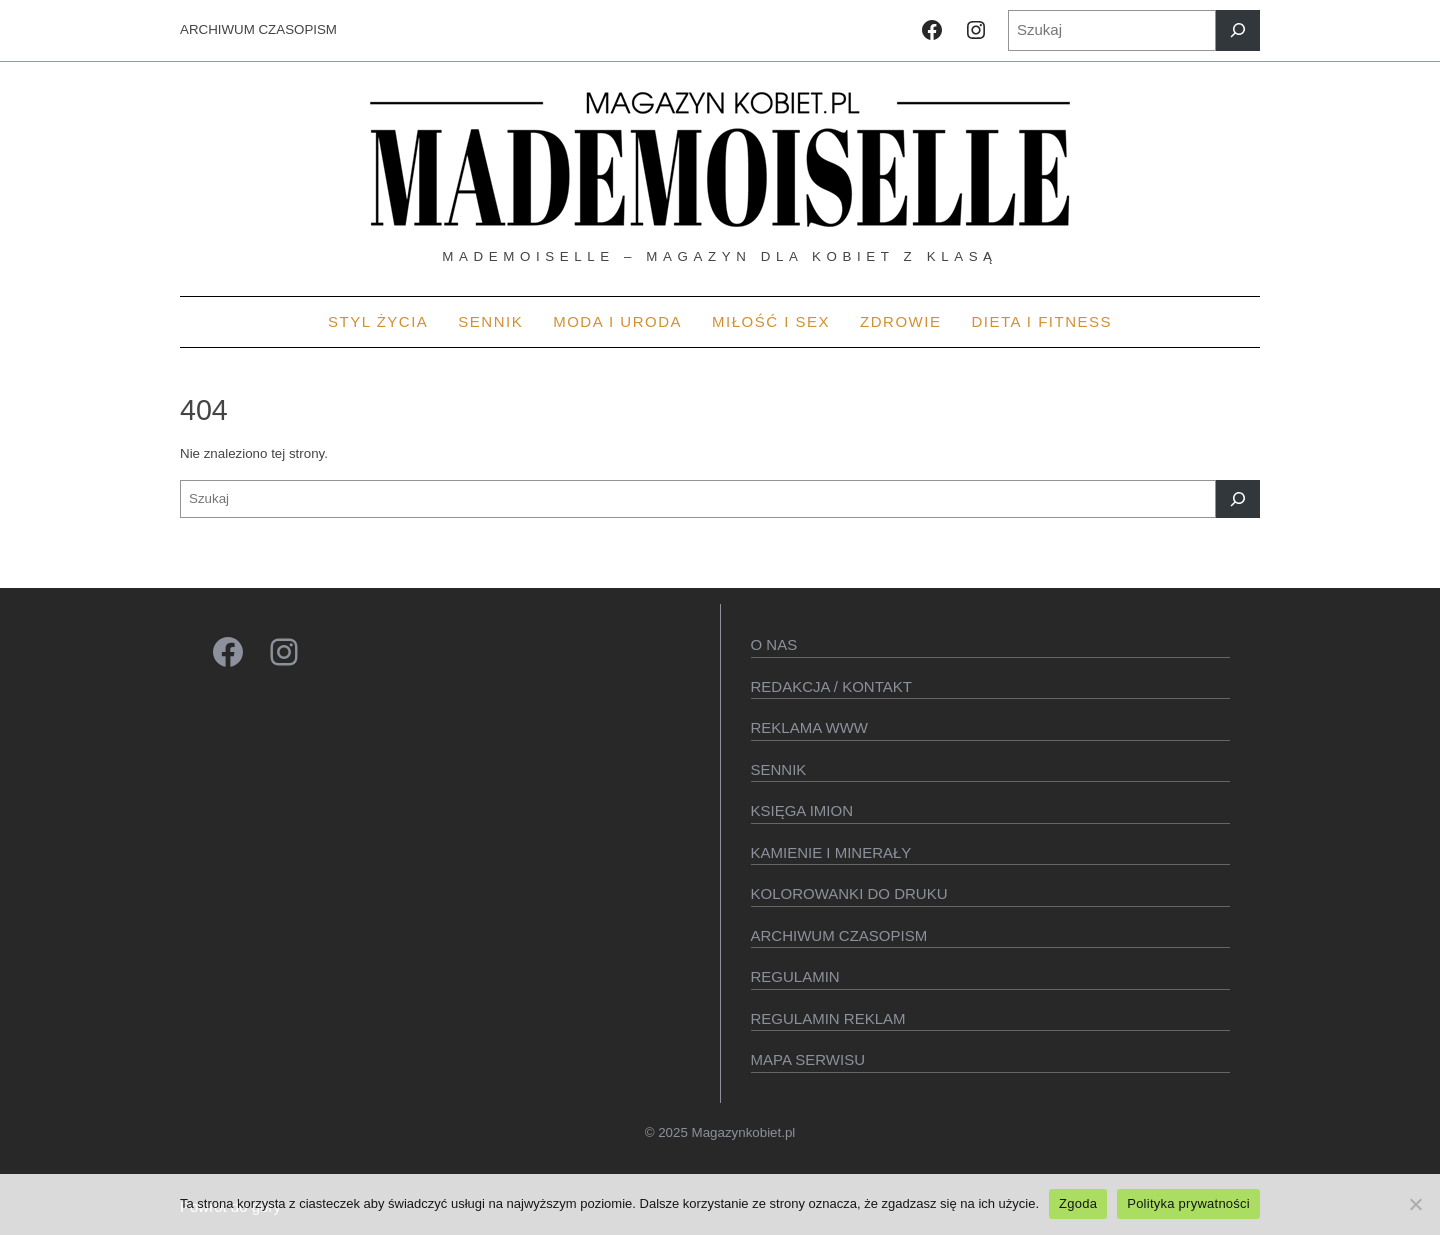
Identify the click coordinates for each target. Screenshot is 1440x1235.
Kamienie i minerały (831, 852)
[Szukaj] (1238, 30)
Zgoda (1078, 1203)
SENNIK (779, 769)
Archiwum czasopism (839, 935)
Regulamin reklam (828, 1018)
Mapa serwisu (808, 1059)
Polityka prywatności (1188, 1203)
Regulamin (795, 976)
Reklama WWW (810, 727)
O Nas (774, 644)
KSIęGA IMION (802, 810)
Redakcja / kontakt (831, 686)
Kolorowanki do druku (849, 893)
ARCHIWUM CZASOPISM (258, 29)
